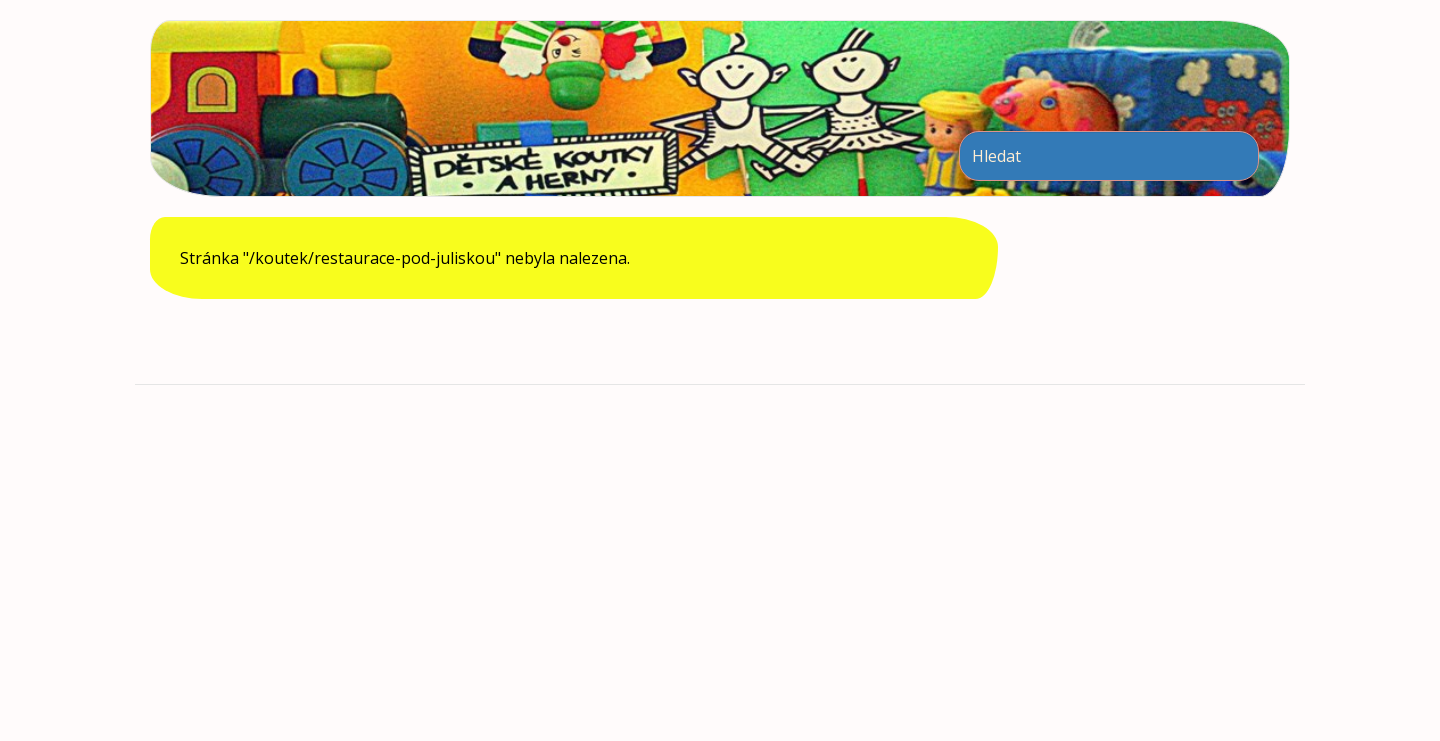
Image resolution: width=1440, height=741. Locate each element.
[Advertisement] (720, 560)
